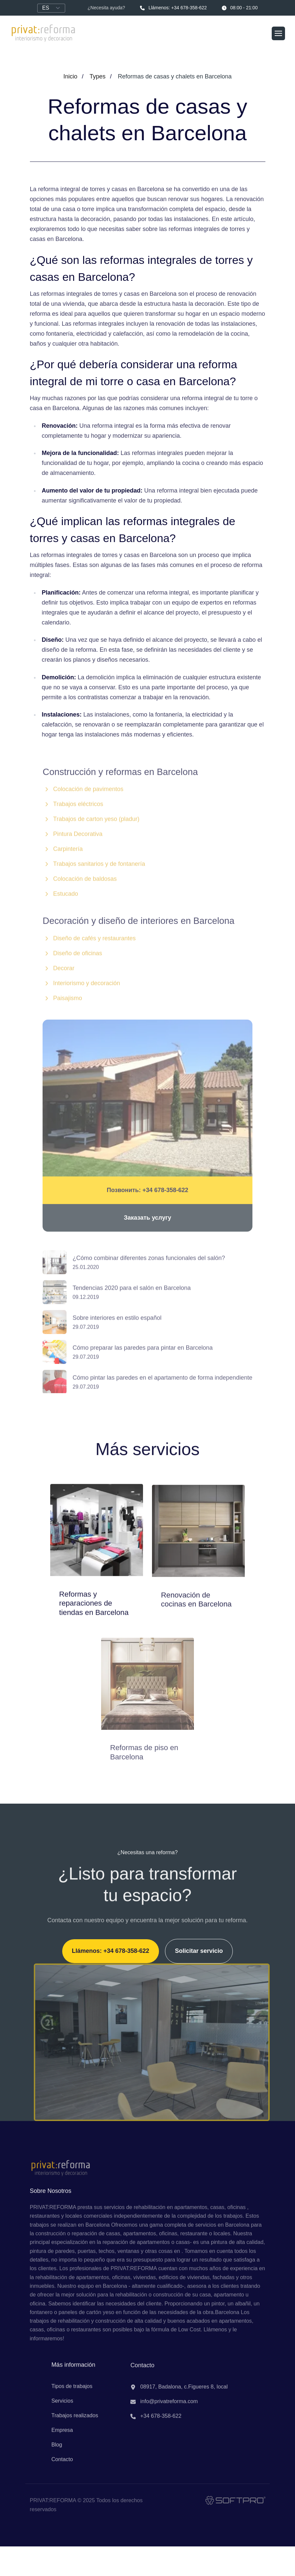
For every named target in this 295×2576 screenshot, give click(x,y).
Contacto (62, 2466)
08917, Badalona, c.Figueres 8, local (178, 2394)
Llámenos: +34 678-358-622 (173, 7)
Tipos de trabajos (71, 2392)
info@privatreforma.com (164, 2408)
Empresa (62, 2436)
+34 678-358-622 (155, 2423)
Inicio (70, 76)
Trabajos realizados (74, 2421)
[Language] (51, 8)
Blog (56, 2451)
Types (97, 76)
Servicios (62, 2406)
